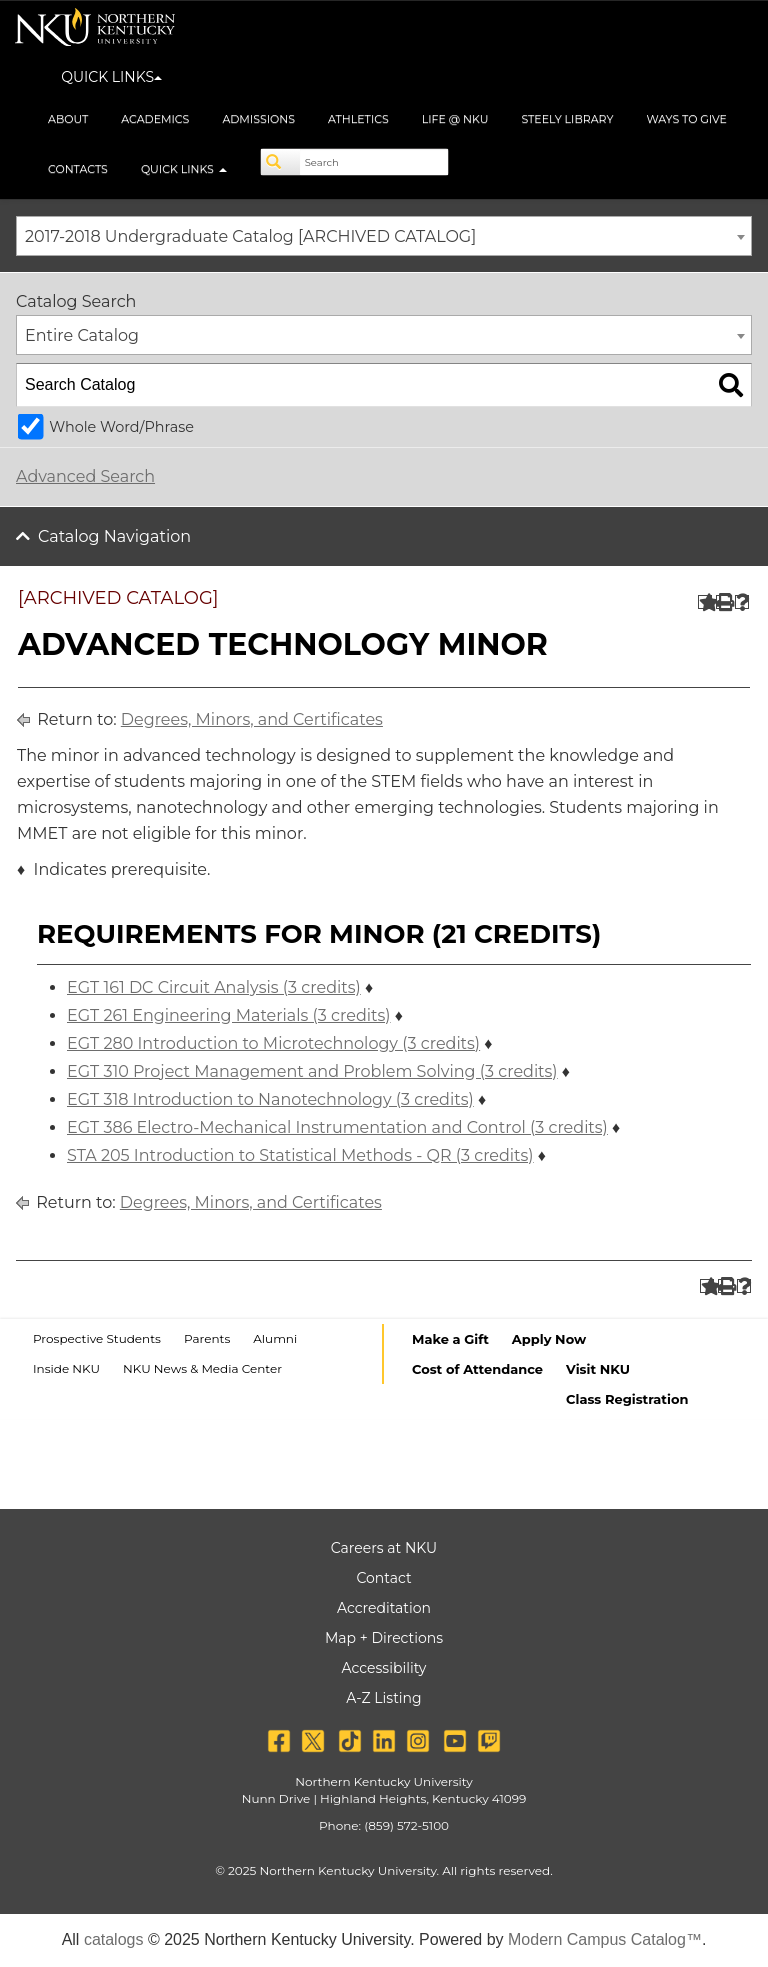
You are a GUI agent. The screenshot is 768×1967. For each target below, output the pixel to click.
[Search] (281, 162)
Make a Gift (450, 1339)
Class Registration (627, 1399)
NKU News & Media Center (202, 1368)
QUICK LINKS (111, 77)
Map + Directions (384, 1638)
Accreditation (384, 1608)
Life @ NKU (455, 119)
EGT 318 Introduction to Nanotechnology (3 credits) (270, 1099)
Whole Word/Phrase (121, 427)
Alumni (275, 1338)
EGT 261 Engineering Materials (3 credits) (229, 1015)
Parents (207, 1338)
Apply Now (549, 1339)
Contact (383, 1578)
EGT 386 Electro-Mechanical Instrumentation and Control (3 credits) (337, 1127)
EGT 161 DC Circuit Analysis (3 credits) (214, 987)
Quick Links (184, 169)
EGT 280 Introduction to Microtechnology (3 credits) (273, 1043)
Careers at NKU (384, 1548)
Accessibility (384, 1668)
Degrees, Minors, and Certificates (252, 719)
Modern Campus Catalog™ (605, 1939)
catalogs (114, 1939)
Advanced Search (85, 476)
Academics (155, 119)
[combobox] (384, 236)
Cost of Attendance (477, 1369)
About (68, 119)
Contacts (78, 169)
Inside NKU (66, 1368)
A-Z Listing (383, 1698)
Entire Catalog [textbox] (82, 335)
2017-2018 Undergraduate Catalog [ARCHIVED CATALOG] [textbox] (250, 236)
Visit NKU (598, 1369)
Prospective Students (97, 1338)
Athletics (358, 119)
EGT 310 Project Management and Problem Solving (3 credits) (312, 1071)
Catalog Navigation (114, 536)
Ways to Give (686, 119)
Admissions (258, 119)
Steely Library (567, 119)
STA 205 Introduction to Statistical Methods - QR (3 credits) (300, 1155)
